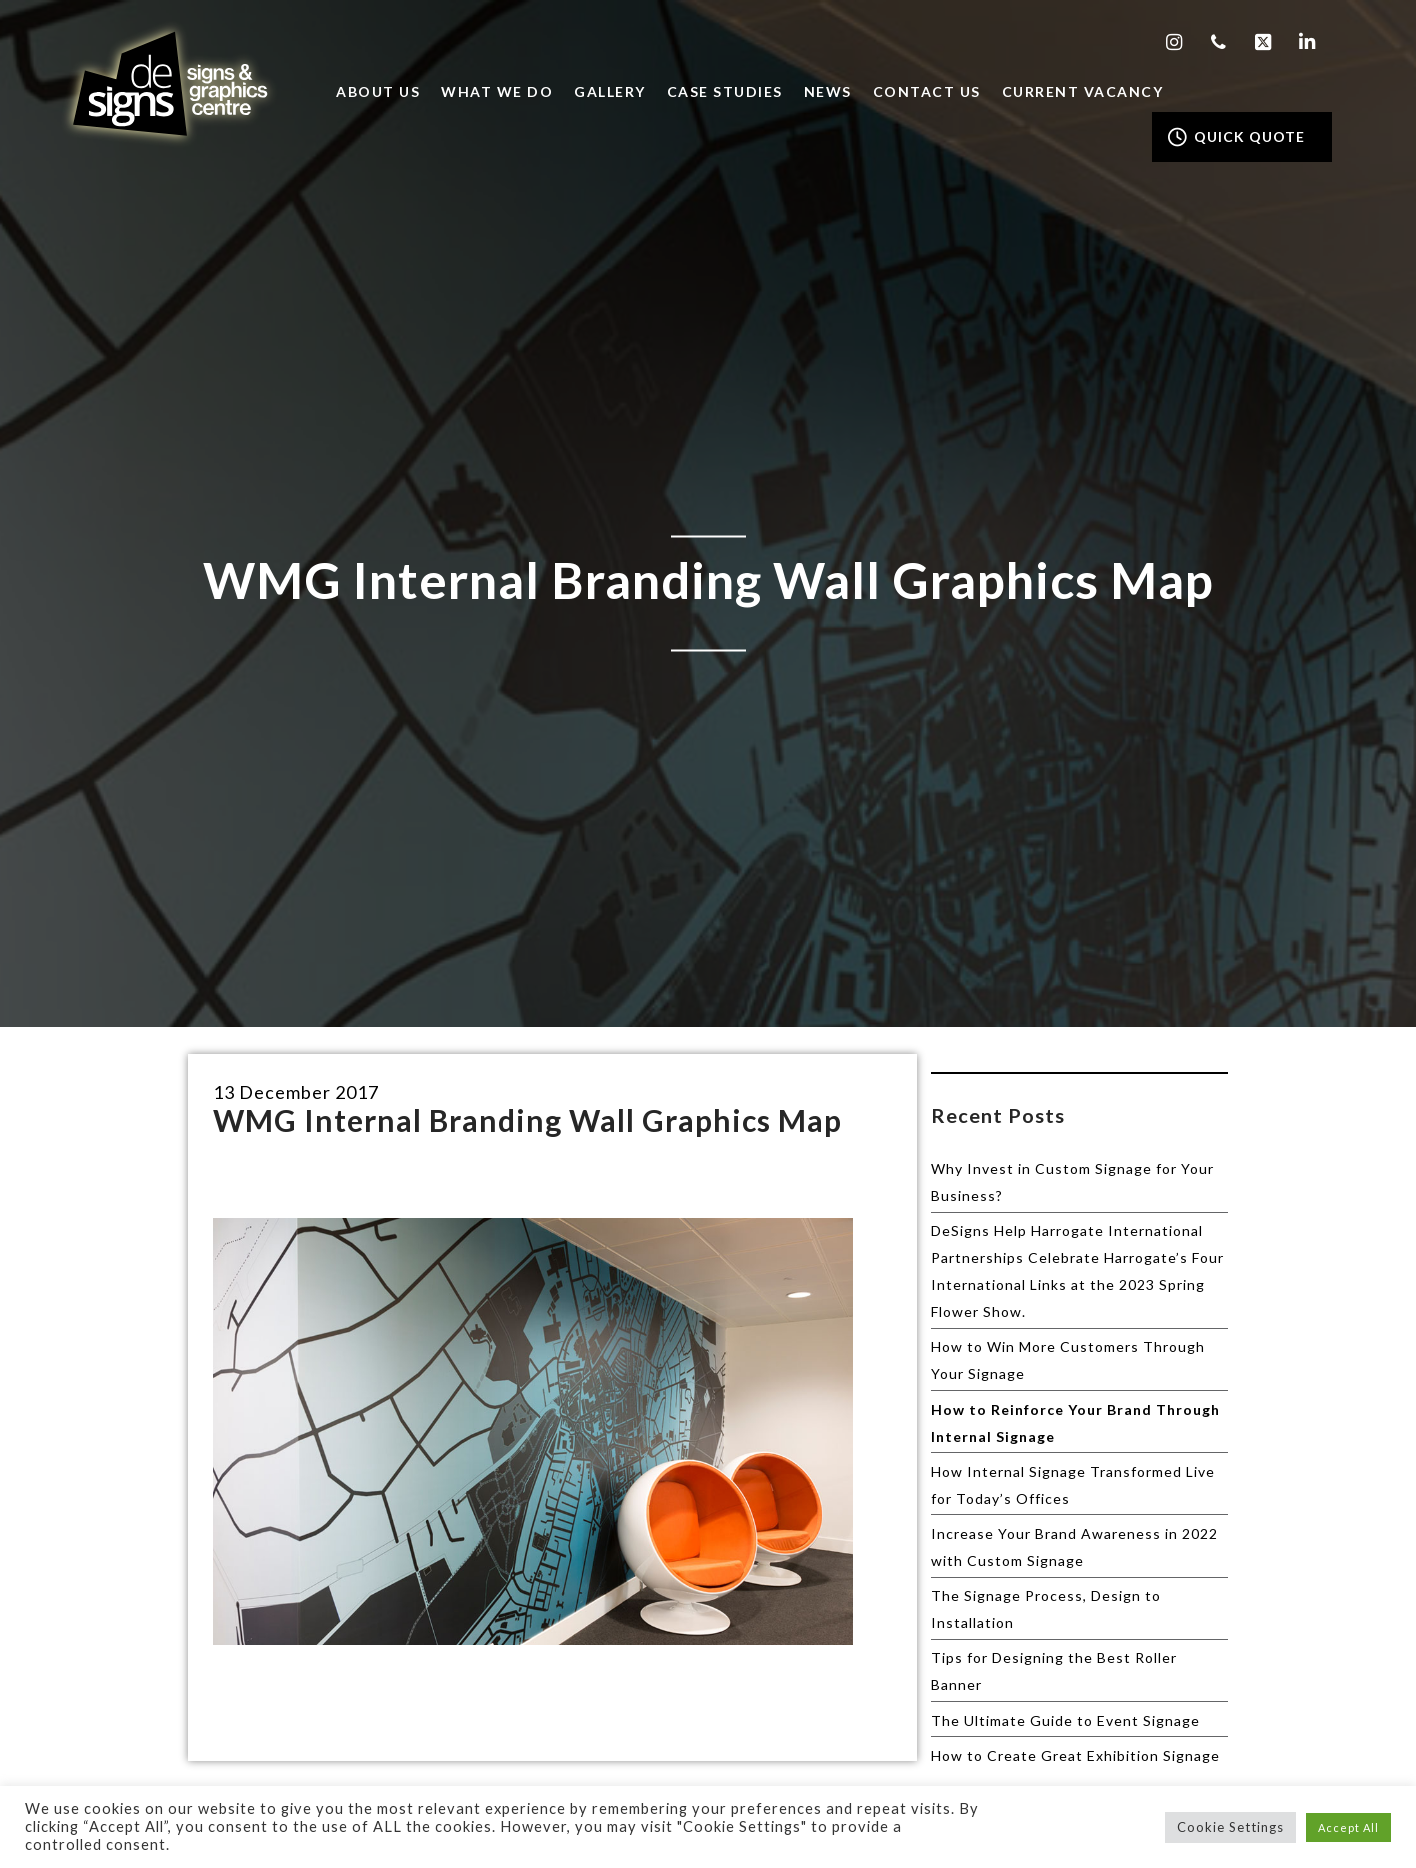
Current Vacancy (1083, 91)
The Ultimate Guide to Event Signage (1065, 1720)
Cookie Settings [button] (1230, 1827)
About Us (378, 91)
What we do (497, 91)
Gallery (610, 91)
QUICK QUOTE (1236, 136)
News (828, 91)
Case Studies (725, 91)
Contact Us (927, 91)
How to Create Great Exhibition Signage (1075, 1755)
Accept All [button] (1348, 1827)
